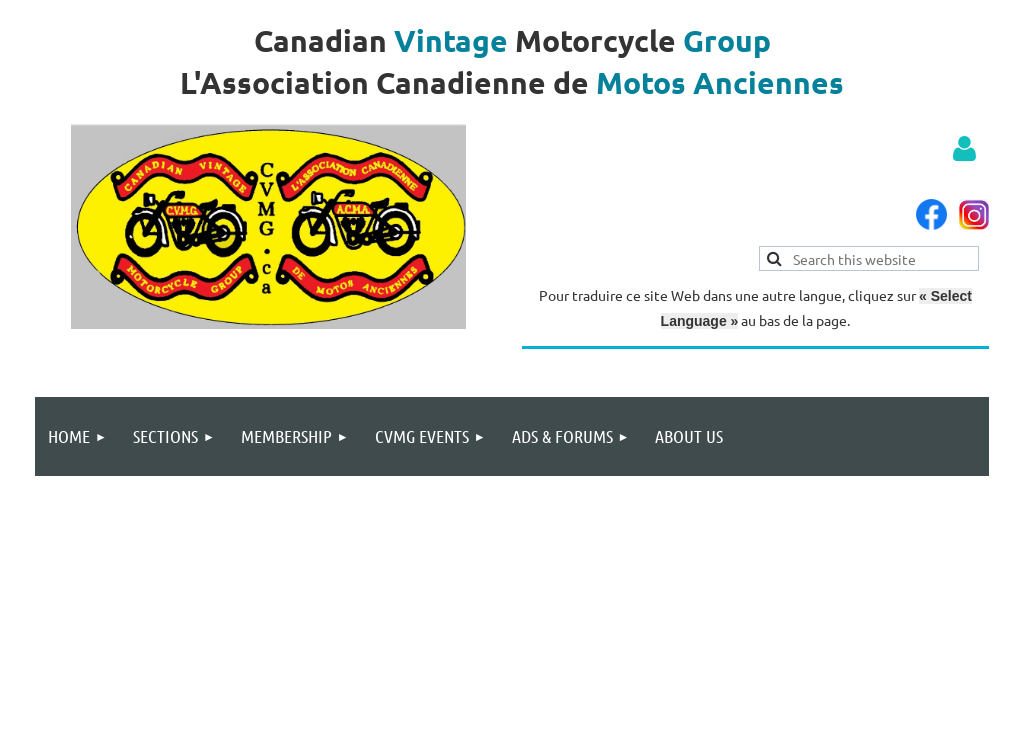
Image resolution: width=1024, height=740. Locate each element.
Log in (964, 149)
